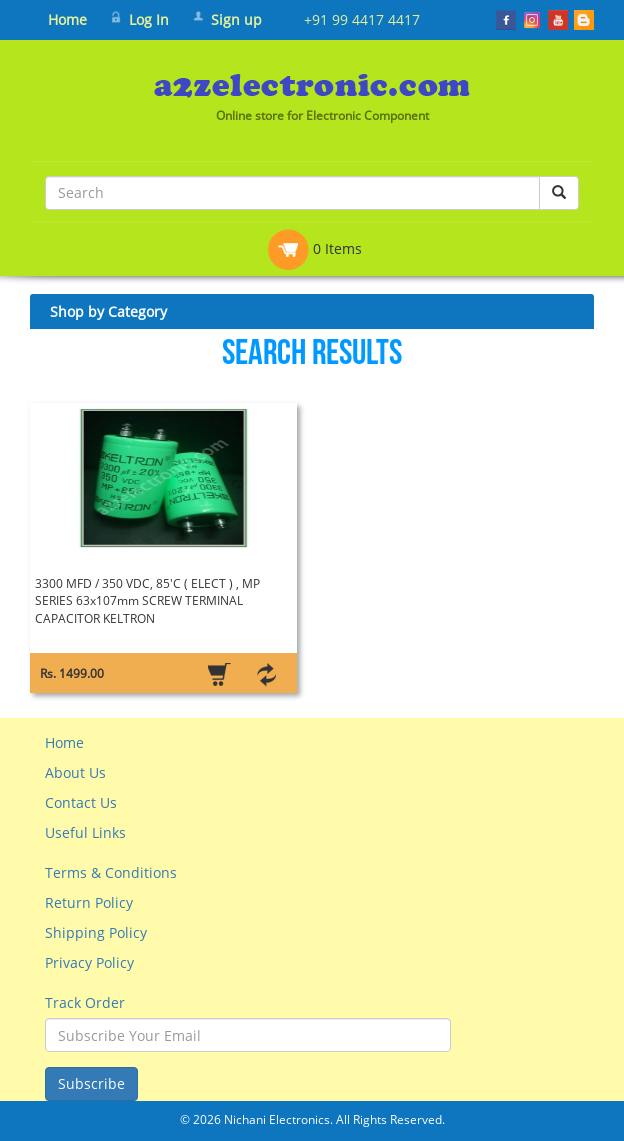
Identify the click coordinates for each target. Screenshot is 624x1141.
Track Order (85, 1002)
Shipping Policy (96, 932)
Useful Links (85, 832)
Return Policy (89, 902)
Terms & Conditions (111, 872)
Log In (149, 19)
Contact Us (81, 802)
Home (67, 19)
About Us (75, 772)
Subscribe (91, 1083)
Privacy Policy (89, 962)
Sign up (236, 19)
